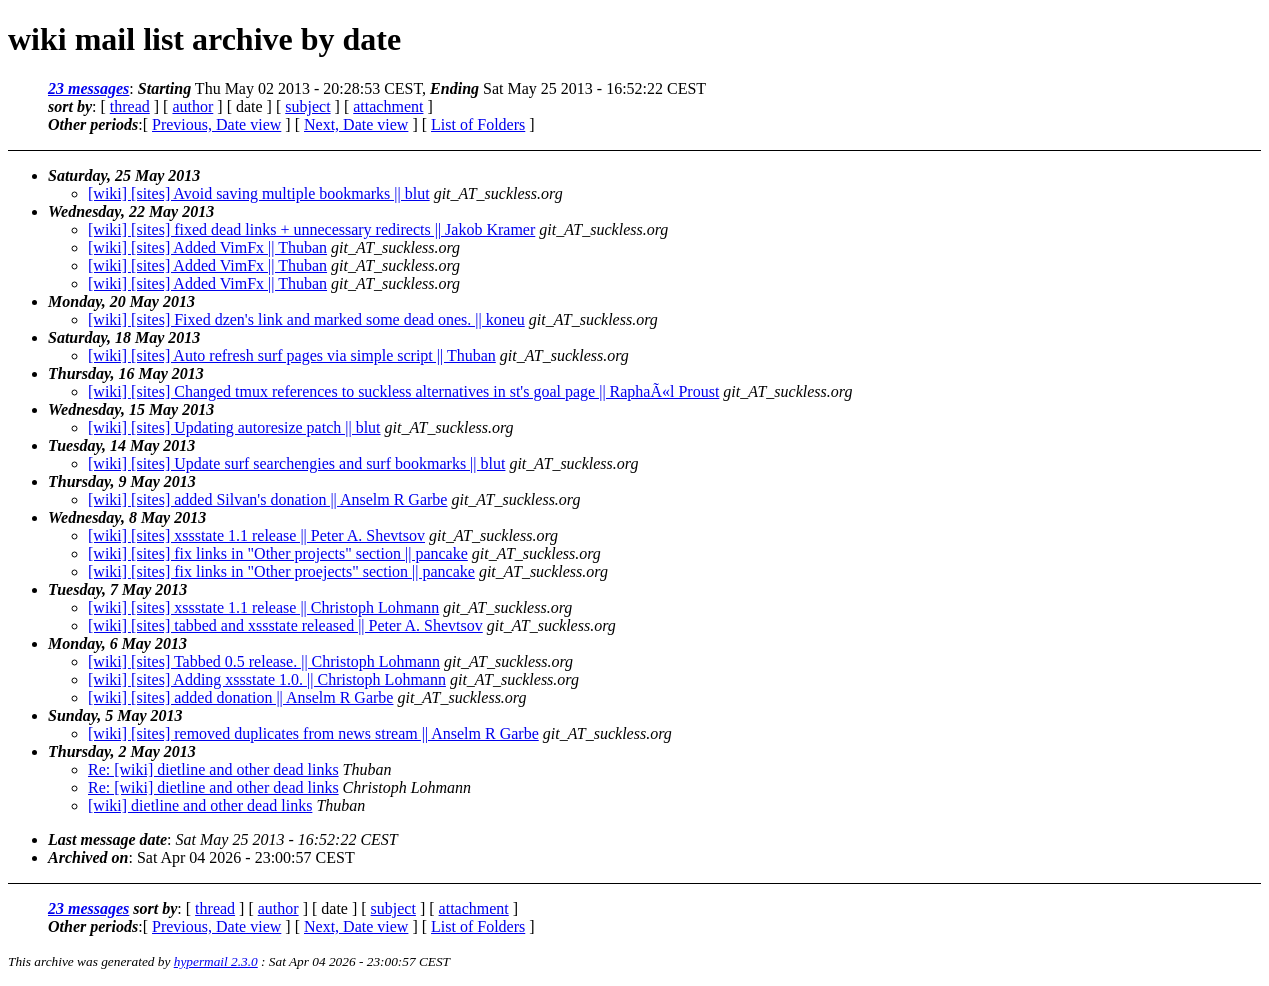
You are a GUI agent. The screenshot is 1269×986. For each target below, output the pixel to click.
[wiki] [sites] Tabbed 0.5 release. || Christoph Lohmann (264, 661)
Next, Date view (356, 124)
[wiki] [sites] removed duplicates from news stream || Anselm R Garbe (313, 733)
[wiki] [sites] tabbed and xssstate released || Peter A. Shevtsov (285, 625)
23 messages (88, 88)
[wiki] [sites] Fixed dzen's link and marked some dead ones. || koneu (306, 319)
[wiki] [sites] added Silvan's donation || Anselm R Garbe (267, 499)
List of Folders (478, 124)
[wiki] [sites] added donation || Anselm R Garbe (240, 697)
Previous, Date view (216, 124)
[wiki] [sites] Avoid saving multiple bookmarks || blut (259, 193)
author (192, 106)
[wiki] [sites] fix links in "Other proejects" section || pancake (281, 571)
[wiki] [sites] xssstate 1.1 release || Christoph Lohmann (263, 607)
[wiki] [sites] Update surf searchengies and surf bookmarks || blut (296, 463)
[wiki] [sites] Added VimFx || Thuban (207, 247)
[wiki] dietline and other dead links (200, 805)
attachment (388, 106)
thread (130, 106)
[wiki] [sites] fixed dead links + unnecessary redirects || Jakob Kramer (311, 229)
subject (307, 106)
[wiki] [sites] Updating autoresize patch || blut (234, 427)
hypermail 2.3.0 (216, 961)
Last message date (107, 839)
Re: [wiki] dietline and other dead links (213, 769)
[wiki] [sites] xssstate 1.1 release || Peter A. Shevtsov (256, 535)
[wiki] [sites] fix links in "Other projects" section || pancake (278, 553)
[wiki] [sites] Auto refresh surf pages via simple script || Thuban (292, 355)
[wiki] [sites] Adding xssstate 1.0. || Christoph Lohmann (267, 679)
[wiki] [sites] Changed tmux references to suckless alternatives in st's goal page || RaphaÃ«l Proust (403, 391)
